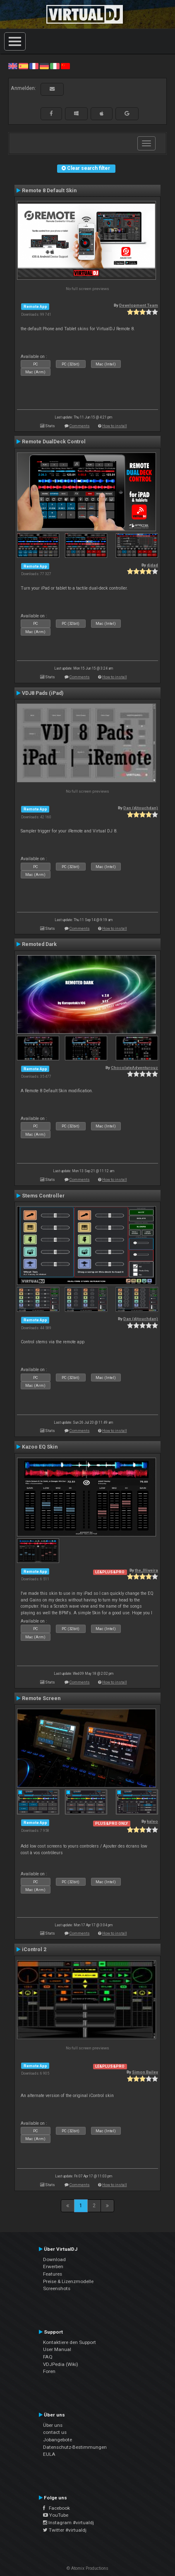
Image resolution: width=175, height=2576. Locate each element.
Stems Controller (43, 1196)
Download (54, 2259)
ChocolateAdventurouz (134, 1067)
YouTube (55, 2515)
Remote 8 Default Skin (49, 191)
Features (52, 2274)
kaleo (152, 1821)
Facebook (56, 2508)
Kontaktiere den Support (69, 2342)
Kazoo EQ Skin (40, 1447)
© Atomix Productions (87, 2568)
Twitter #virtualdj (64, 2530)
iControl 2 (34, 1949)
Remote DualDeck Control (54, 442)
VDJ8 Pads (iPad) (42, 693)
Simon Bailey (145, 2072)
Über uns (52, 2425)
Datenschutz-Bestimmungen (75, 2447)
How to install (114, 425)
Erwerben (53, 2266)
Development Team (138, 305)
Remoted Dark (39, 944)
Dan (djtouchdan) (140, 807)
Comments (80, 425)
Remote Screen (41, 1698)
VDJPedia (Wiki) (60, 2364)
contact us (55, 2432)
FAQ (48, 2357)
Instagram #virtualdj (68, 2522)
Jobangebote (57, 2440)
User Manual (57, 2349)
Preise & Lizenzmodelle (68, 2281)
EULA (49, 2454)
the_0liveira (146, 1570)
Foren (49, 2371)
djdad (152, 565)
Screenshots (56, 2288)
